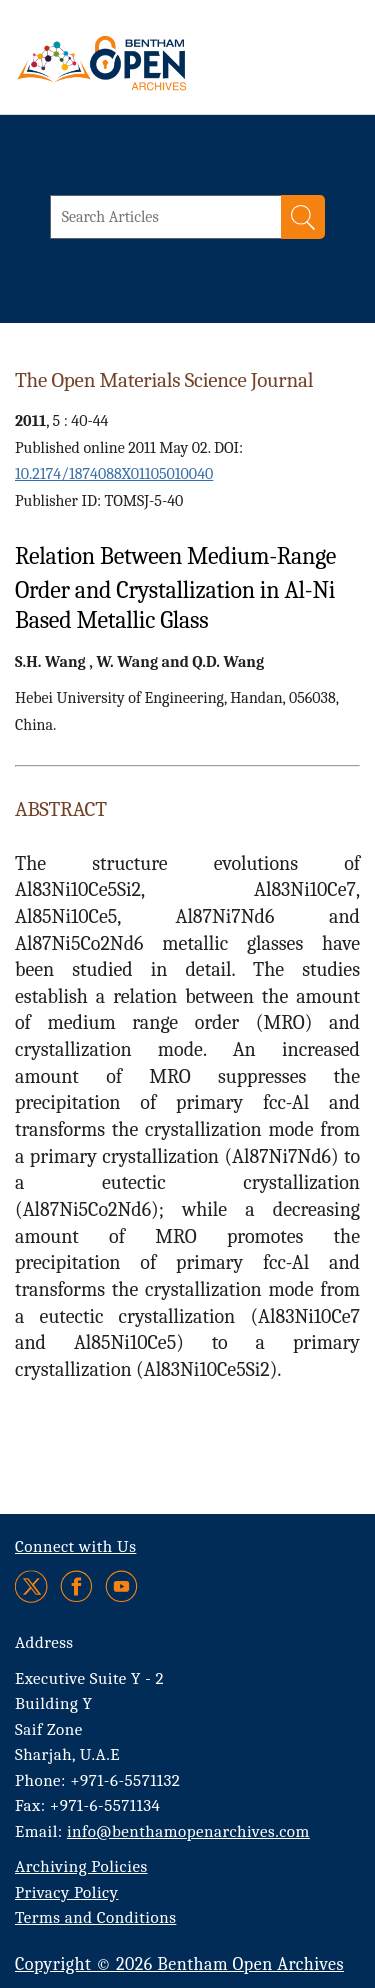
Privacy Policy (66, 1892)
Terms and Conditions (95, 1917)
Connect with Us (75, 1546)
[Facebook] (76, 1586)
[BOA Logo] (155, 63)
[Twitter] (32, 1586)
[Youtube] (121, 1586)
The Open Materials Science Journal (164, 380)
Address (44, 1642)
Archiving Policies (81, 1866)
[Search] (303, 217)
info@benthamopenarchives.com (188, 1831)
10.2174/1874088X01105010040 (114, 474)
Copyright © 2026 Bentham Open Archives (179, 1964)
